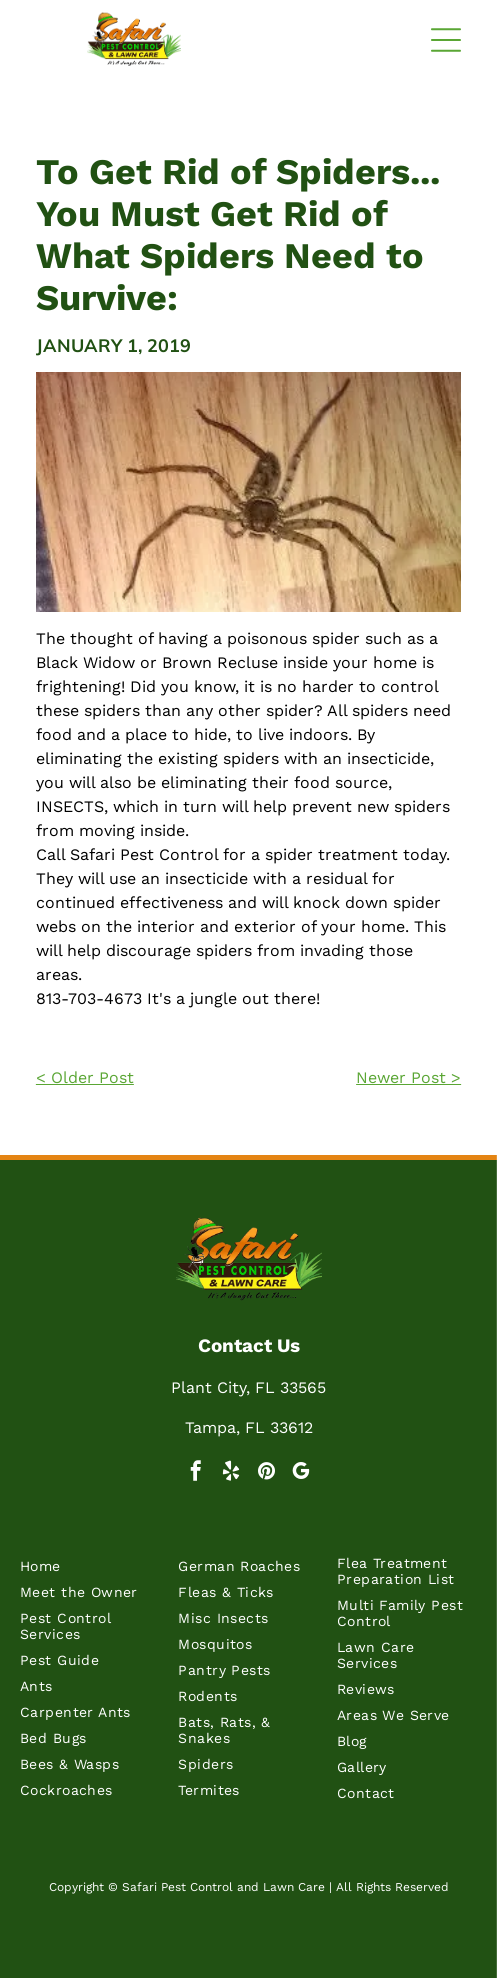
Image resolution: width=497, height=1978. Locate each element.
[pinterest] (266, 1473)
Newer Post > (408, 1077)
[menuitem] (90, 1571)
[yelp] (231, 1473)
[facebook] (196, 1473)
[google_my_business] (301, 1473)
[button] (446, 40)
